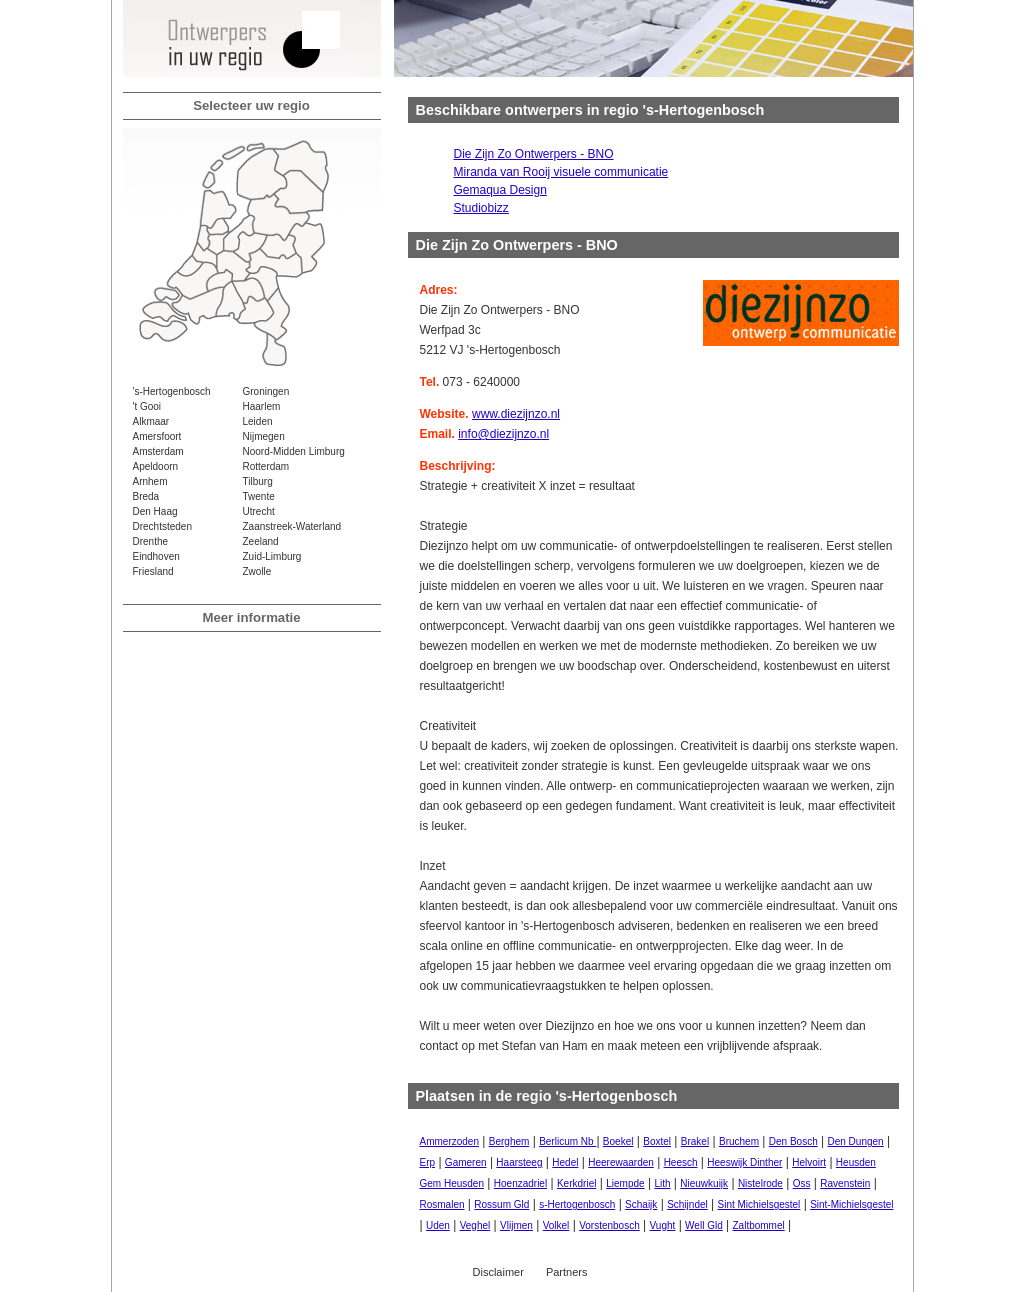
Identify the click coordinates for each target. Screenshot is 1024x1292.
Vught (663, 1225)
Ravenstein (845, 1183)
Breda (146, 496)
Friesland (153, 571)
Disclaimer (498, 1272)
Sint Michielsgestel (759, 1204)
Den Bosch (793, 1141)
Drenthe (151, 541)
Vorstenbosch (609, 1225)
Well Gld (704, 1225)
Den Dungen (856, 1141)
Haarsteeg (519, 1162)
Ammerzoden (449, 1141)
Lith (662, 1183)
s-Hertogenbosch (577, 1204)
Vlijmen (516, 1225)
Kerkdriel (576, 1183)
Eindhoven (156, 556)
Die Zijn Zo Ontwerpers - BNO (534, 154)
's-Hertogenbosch (172, 391)
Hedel (565, 1162)
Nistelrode (760, 1183)
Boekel (618, 1141)
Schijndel (687, 1204)
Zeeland (261, 541)
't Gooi (147, 406)
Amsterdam (158, 451)
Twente (259, 496)
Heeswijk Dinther (744, 1162)
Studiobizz (481, 208)
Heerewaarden (621, 1162)
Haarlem (262, 406)
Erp (428, 1162)
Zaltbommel (759, 1225)
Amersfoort (157, 436)
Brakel (695, 1141)
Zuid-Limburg (272, 556)
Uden (438, 1225)
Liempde (625, 1183)
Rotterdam (266, 466)
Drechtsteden (162, 526)
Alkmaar (151, 421)
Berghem (509, 1141)
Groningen (266, 391)
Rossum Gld (501, 1204)
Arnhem (150, 481)
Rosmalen (442, 1204)
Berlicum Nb (567, 1141)
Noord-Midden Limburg (294, 451)
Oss (802, 1183)
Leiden (258, 421)
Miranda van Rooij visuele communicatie (561, 172)
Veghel (475, 1225)
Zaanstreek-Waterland (292, 526)
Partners (567, 1272)
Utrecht (259, 511)
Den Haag (155, 511)
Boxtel (657, 1141)
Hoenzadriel (520, 1183)
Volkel (556, 1225)
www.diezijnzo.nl (516, 414)
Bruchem (739, 1141)
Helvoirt (809, 1162)
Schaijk (641, 1204)
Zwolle (257, 571)
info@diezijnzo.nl (503, 434)
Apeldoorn (156, 466)
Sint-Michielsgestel (851, 1204)
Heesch (681, 1162)
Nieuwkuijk (704, 1183)
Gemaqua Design (500, 190)
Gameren (466, 1162)
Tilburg (258, 481)
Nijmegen (264, 436)
